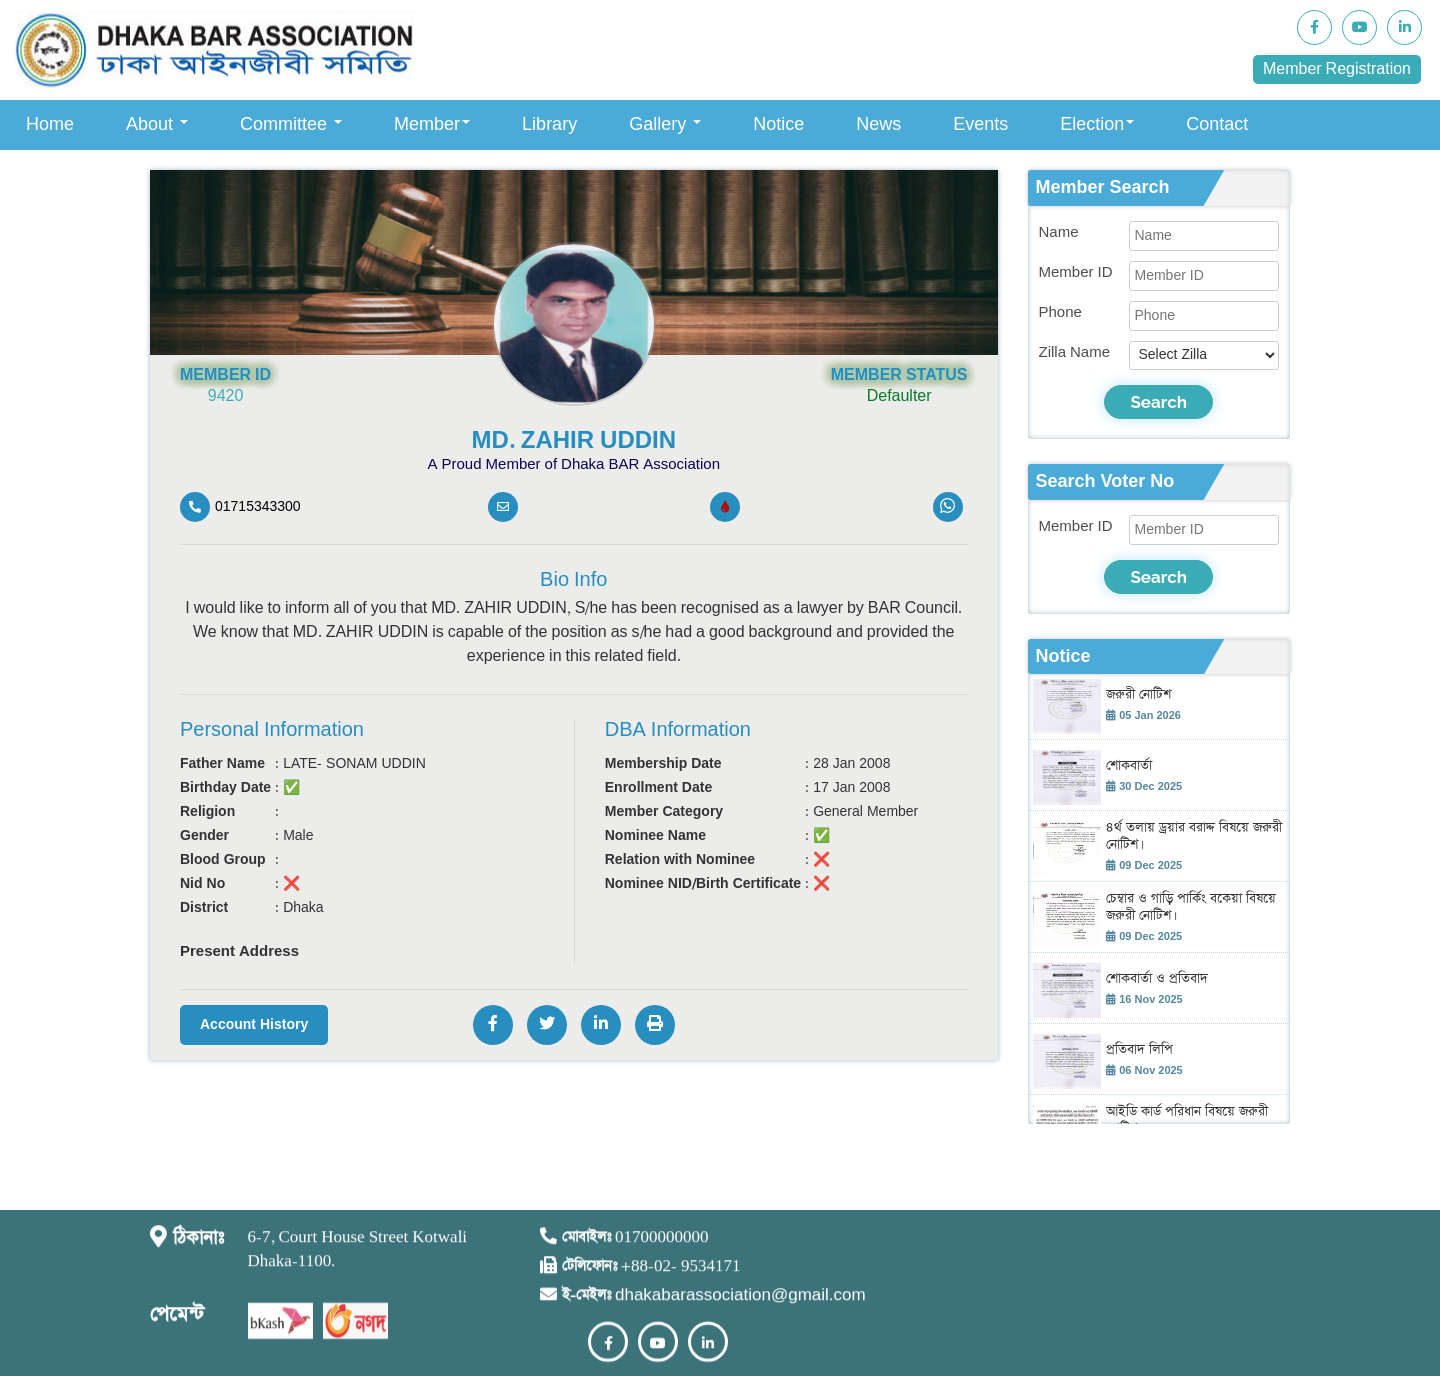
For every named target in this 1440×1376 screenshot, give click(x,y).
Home (50, 124)
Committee (291, 124)
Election (1097, 124)
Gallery (665, 124)
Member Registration (1337, 69)
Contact (1217, 124)
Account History (254, 1025)
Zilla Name (1075, 352)
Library (549, 124)
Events (980, 124)
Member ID (1076, 272)
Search (1158, 402)
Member (432, 124)
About (157, 124)
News (878, 124)
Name (1059, 232)
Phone (1060, 312)
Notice (778, 124)
